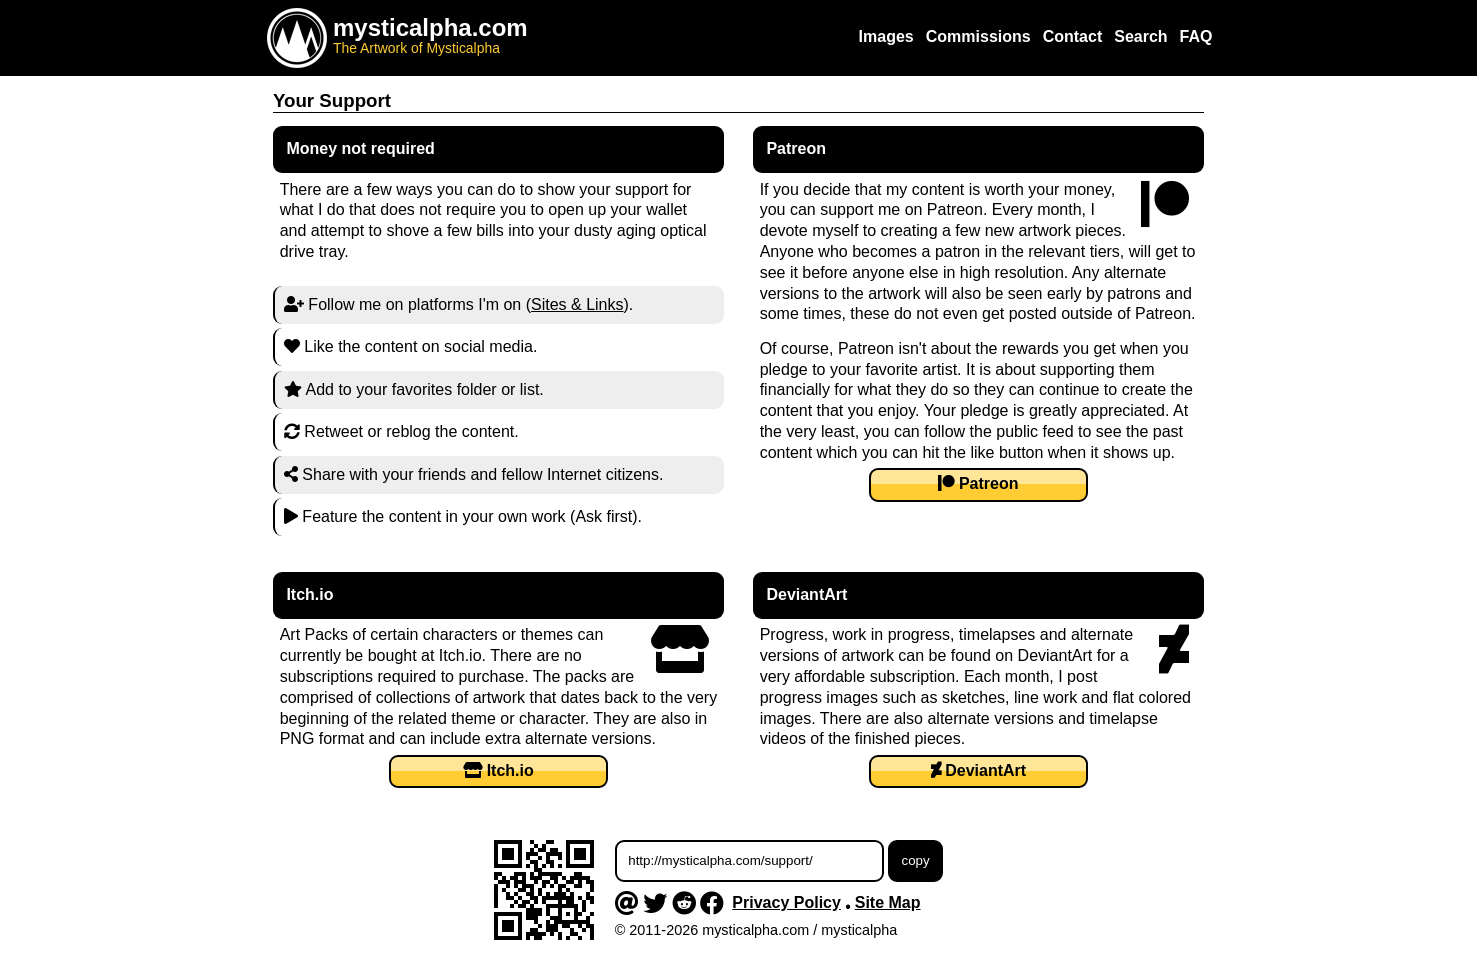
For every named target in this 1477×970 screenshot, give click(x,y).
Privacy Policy (786, 902)
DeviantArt (978, 770)
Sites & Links (577, 304)
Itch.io (498, 770)
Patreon (978, 483)
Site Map (888, 902)
